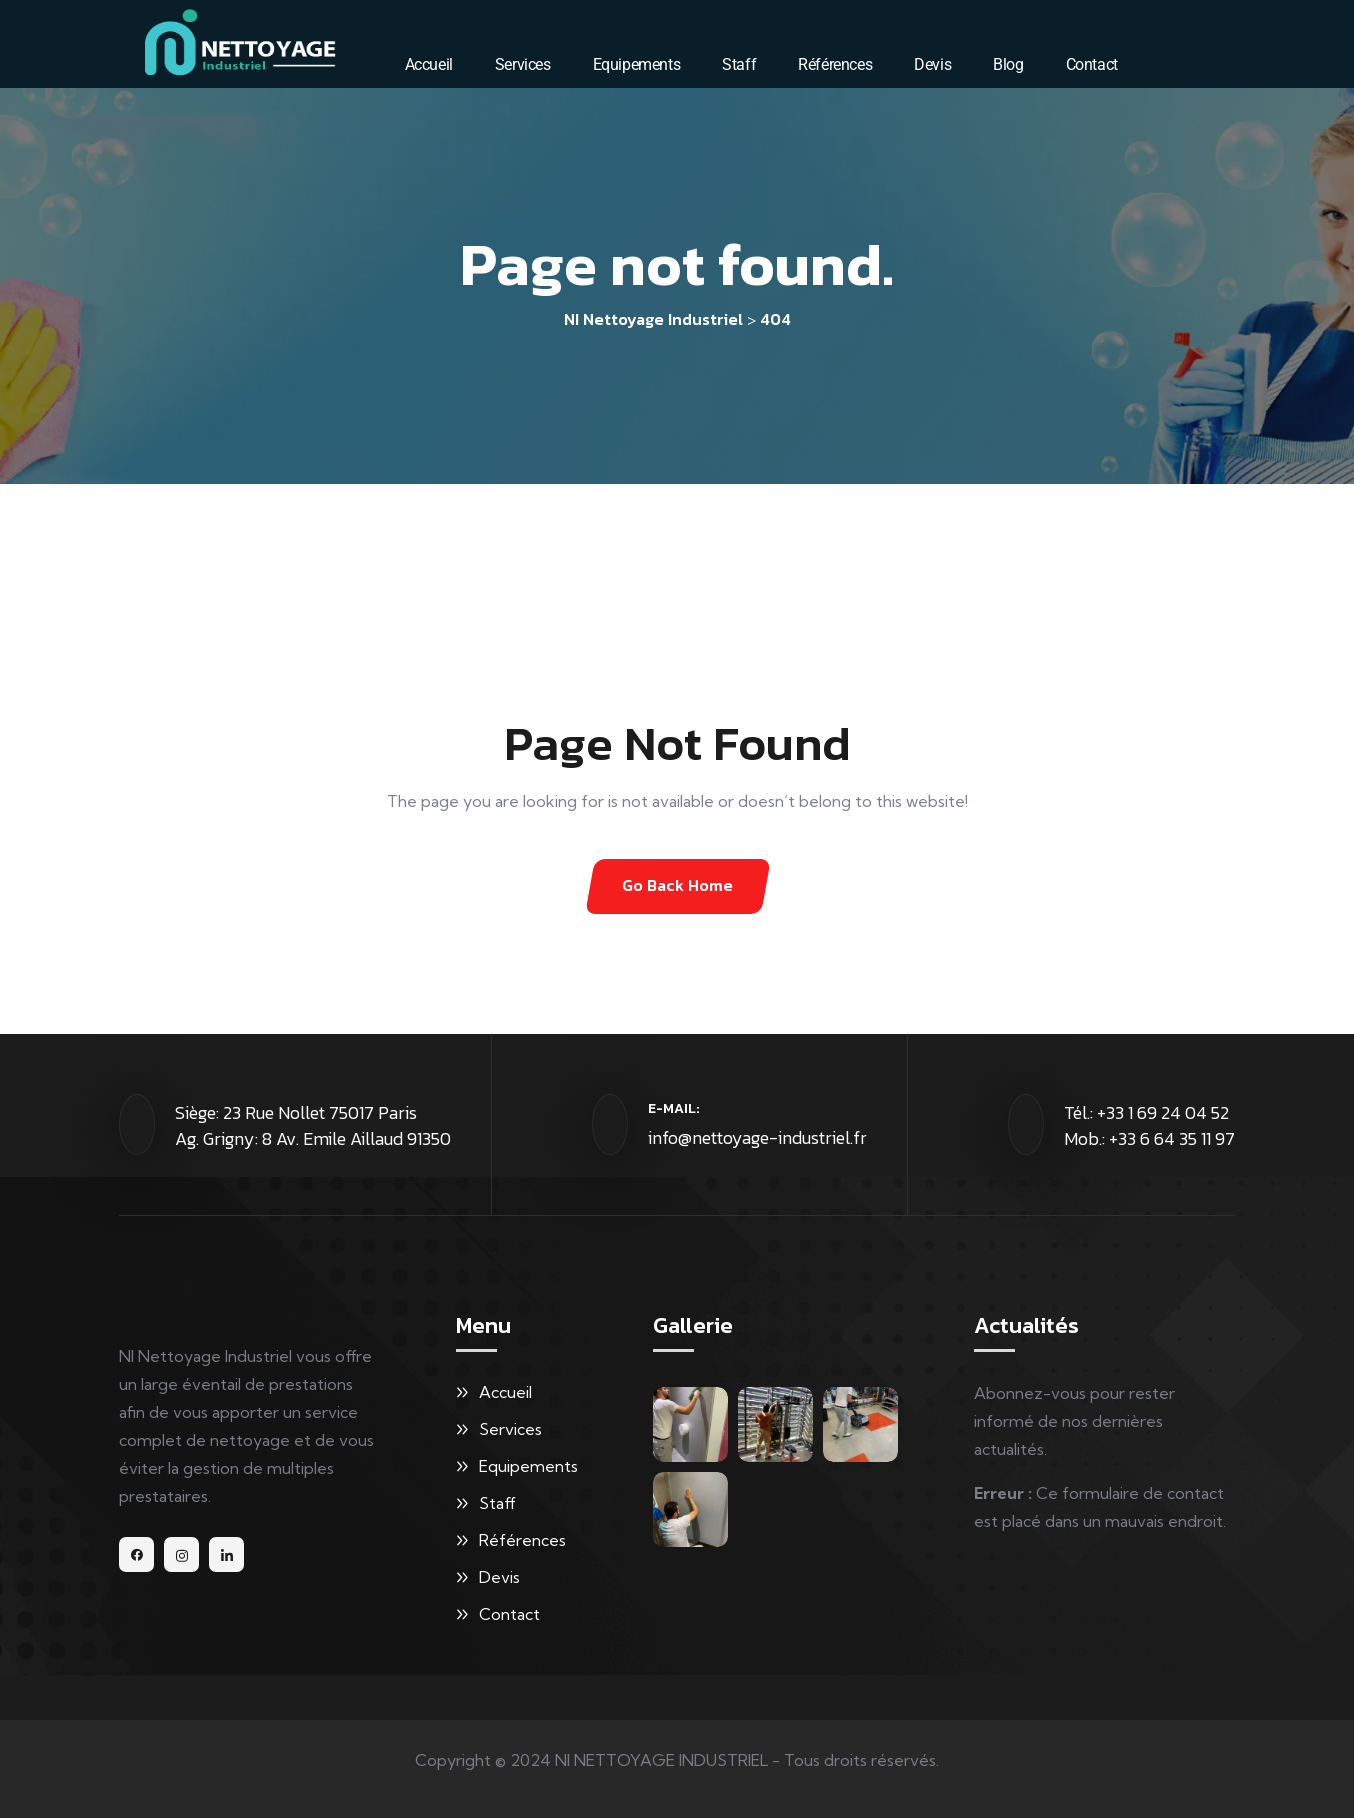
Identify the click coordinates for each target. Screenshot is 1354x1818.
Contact (1092, 64)
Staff (739, 64)
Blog (1008, 64)
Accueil (429, 64)
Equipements (637, 64)
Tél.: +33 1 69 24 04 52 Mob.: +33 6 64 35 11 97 (1149, 1125)
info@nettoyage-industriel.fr (757, 1137)
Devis (932, 64)
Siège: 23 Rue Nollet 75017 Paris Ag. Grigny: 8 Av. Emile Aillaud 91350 (313, 1125)
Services (523, 64)
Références (835, 64)
